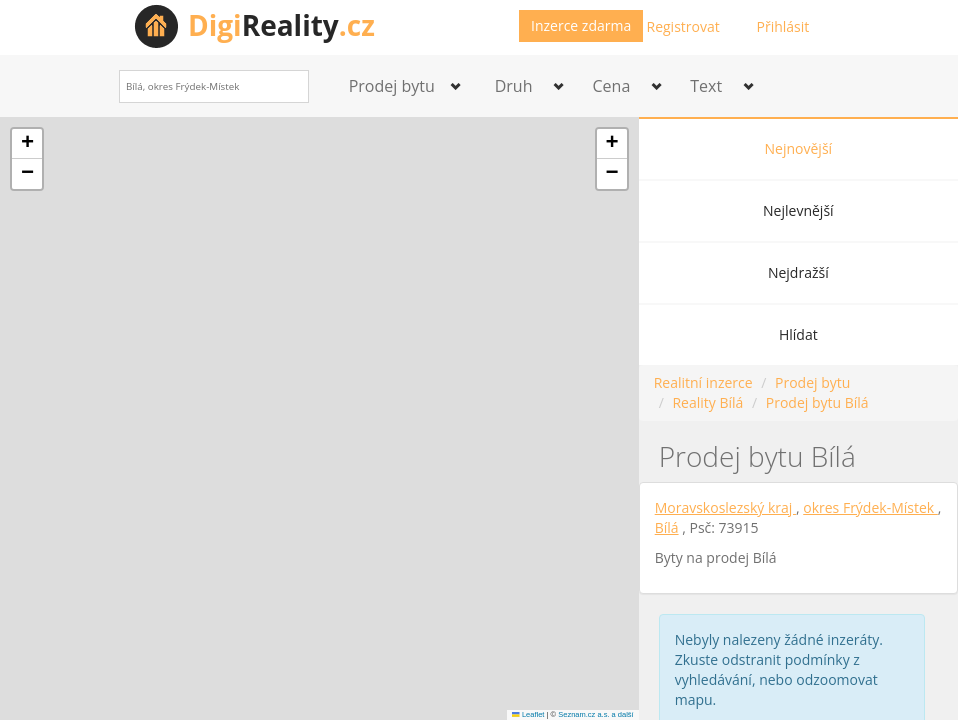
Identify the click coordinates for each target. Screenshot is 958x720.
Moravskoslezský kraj (725, 507)
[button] (27, 144)
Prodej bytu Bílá (817, 402)
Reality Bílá (707, 402)
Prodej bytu (812, 382)
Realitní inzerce (703, 382)
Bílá (667, 527)
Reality (281, 25)
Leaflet (528, 714)
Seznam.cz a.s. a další (595, 714)
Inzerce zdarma (581, 25)
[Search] (286, 86)
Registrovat (683, 26)
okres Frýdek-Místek (870, 507)
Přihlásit (783, 26)
